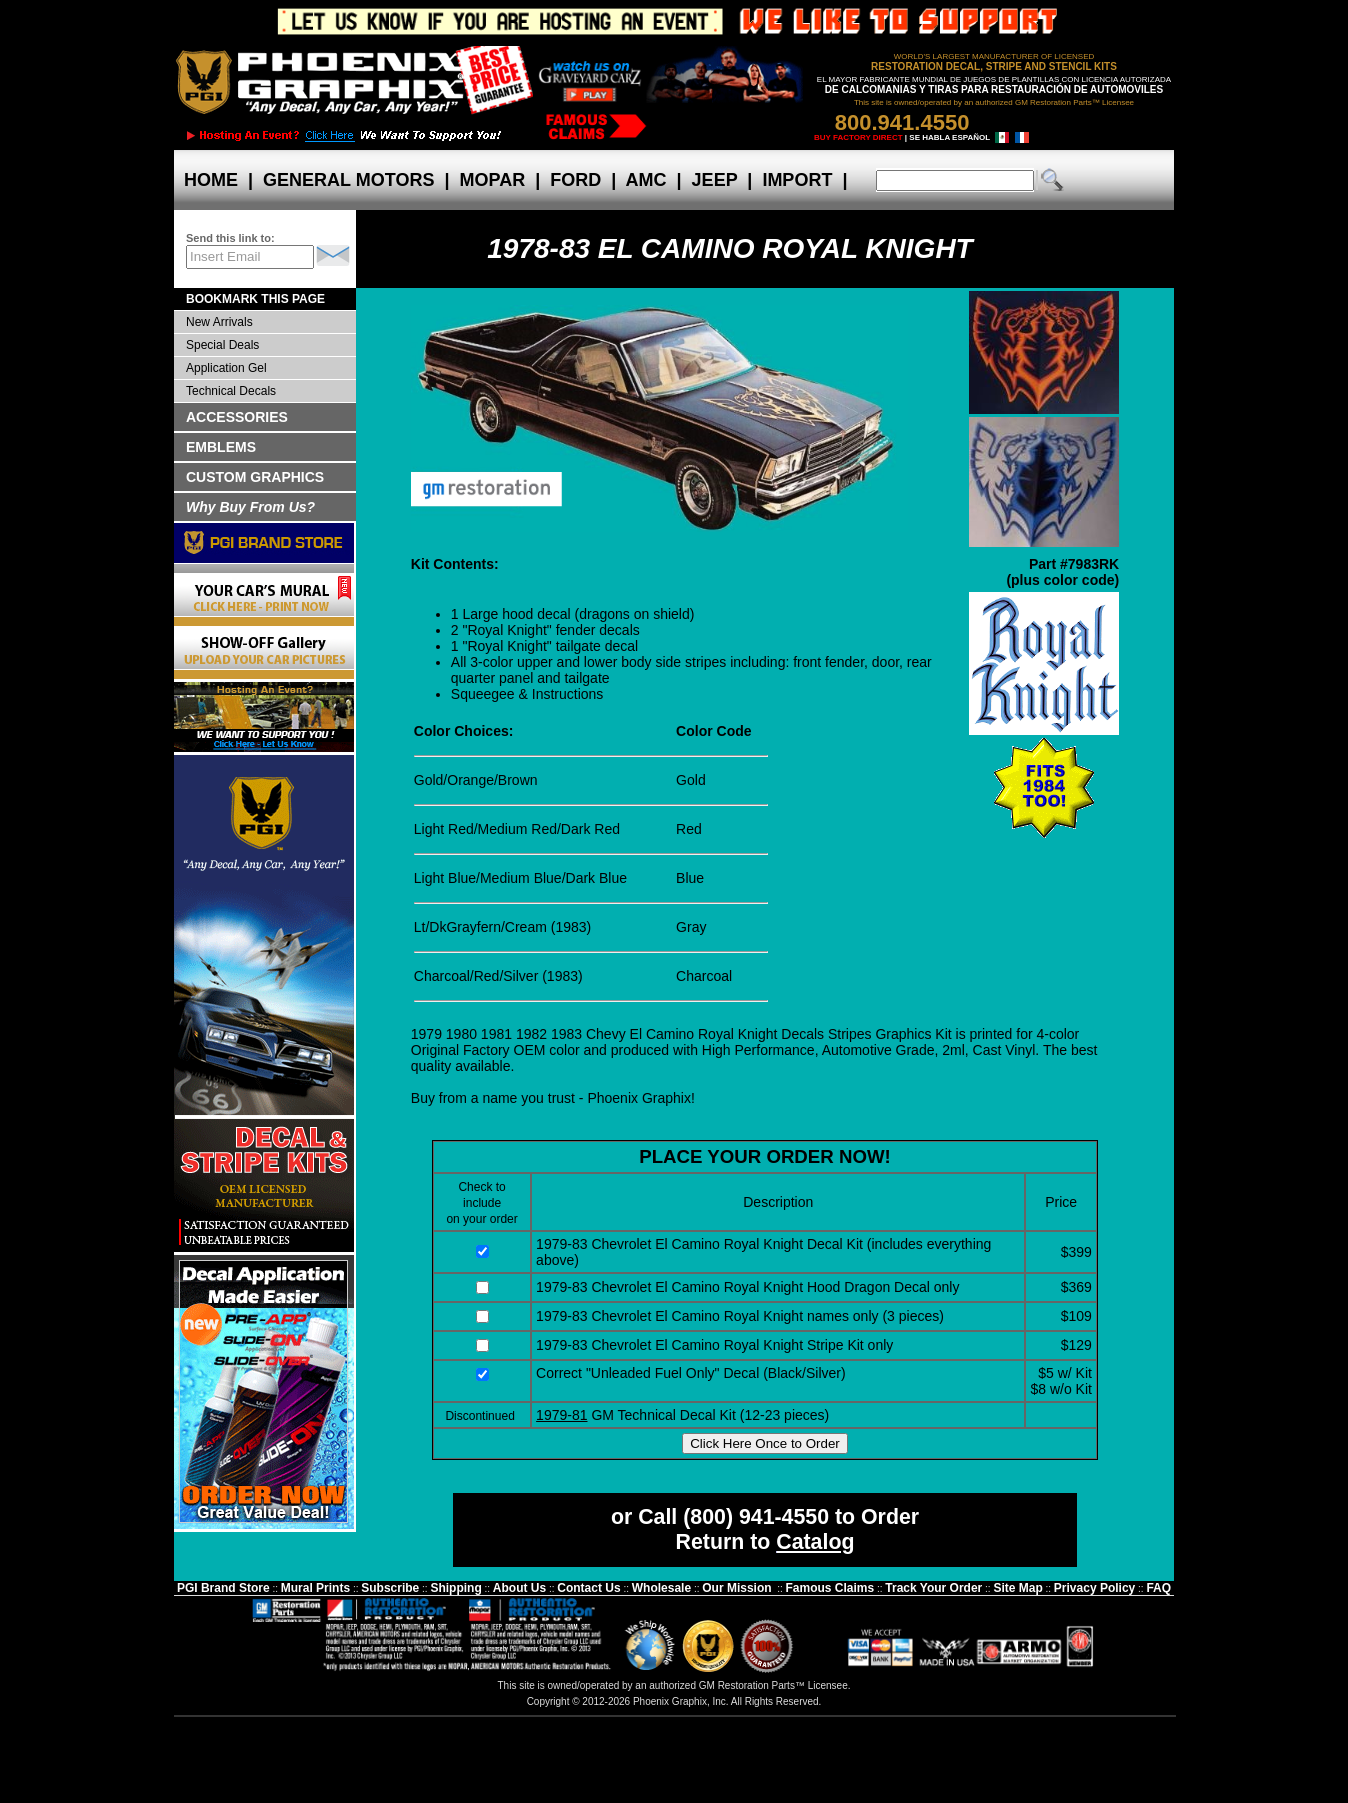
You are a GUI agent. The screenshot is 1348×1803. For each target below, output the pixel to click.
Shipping (455, 1588)
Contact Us (588, 1588)
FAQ (1158, 1588)
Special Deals (222, 345)
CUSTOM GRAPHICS (255, 477)
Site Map (1017, 1588)
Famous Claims (830, 1588)
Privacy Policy (1094, 1588)
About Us (519, 1588)
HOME (211, 180)
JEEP (715, 180)
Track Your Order (933, 1588)
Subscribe (390, 1588)
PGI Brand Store (223, 1588)
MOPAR (492, 180)
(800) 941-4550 (756, 1517)
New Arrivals (219, 322)
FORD (575, 180)
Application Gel (226, 368)
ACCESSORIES (237, 417)
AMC (646, 180)
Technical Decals (231, 391)
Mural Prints (315, 1588)
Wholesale (661, 1588)
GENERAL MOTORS (348, 180)
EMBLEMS (221, 447)
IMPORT (797, 180)
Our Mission (736, 1588)
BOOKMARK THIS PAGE (255, 299)
